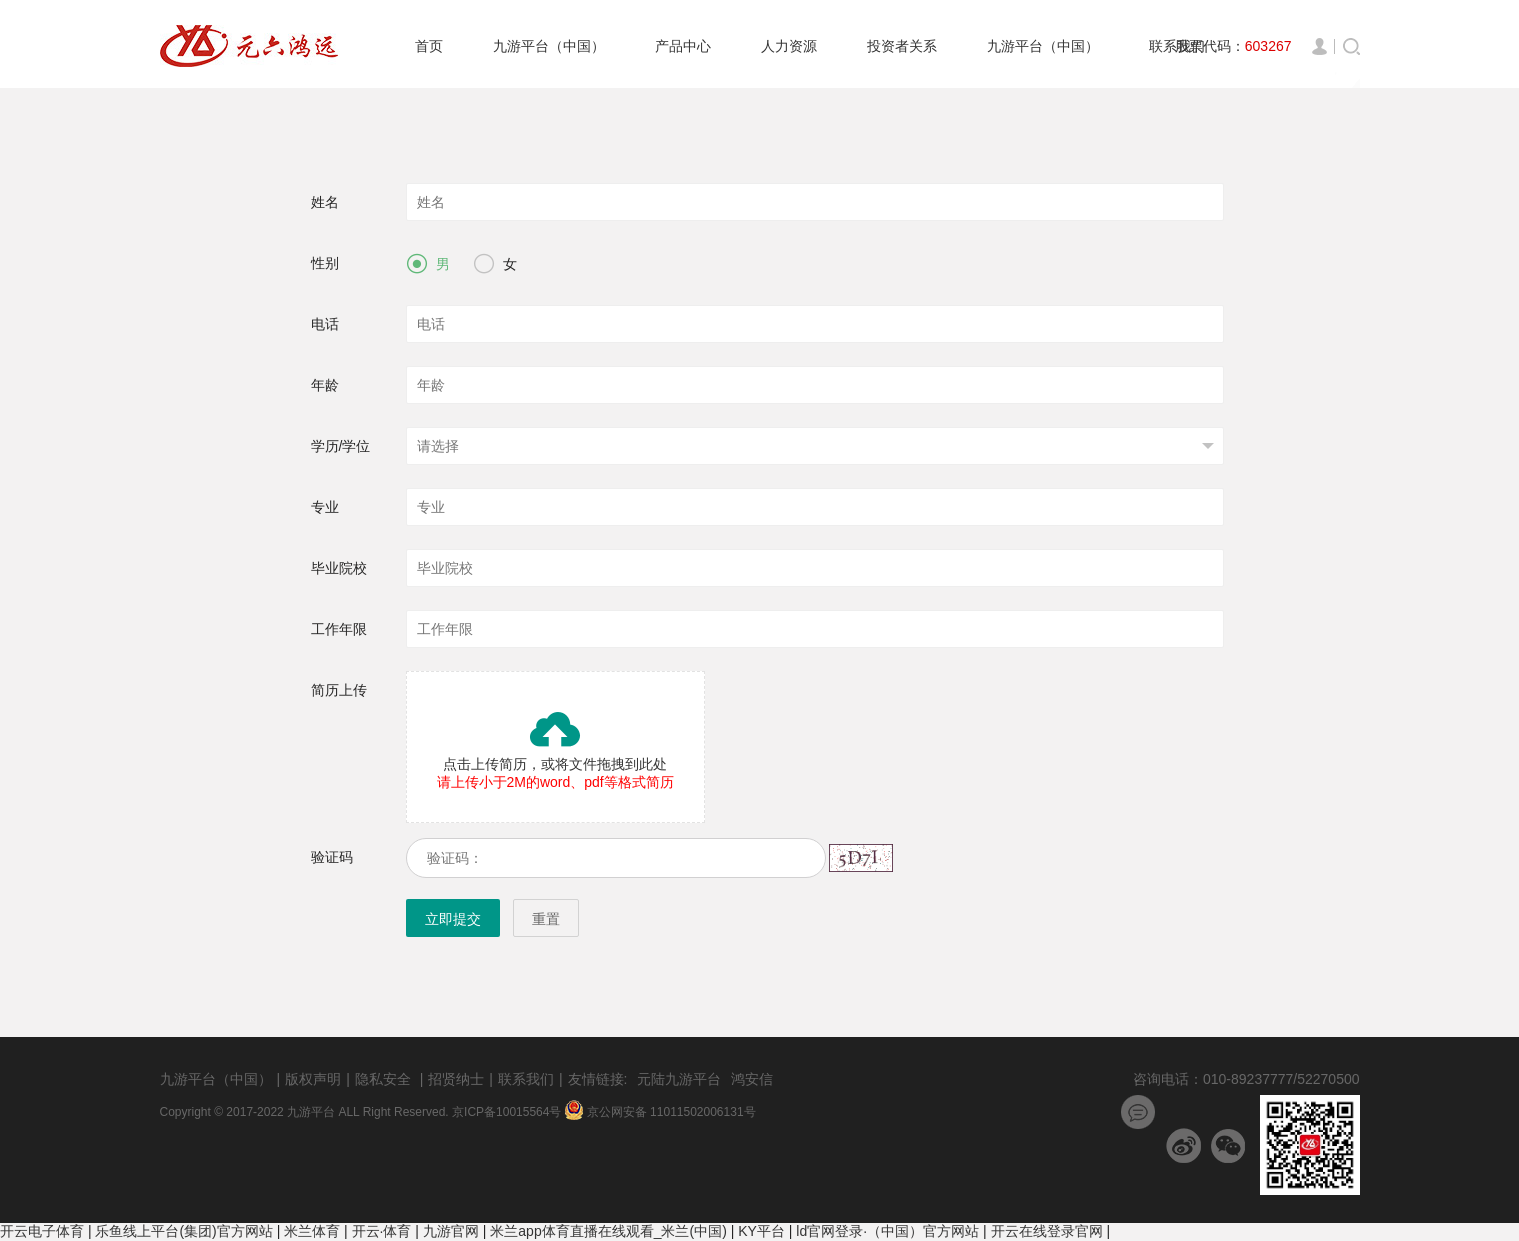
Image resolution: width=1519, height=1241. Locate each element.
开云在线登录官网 (1047, 1231)
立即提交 (453, 919)
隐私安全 (383, 1079)
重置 (546, 919)
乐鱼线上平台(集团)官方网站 (183, 1231)
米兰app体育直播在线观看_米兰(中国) (608, 1231)
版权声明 (313, 1079)
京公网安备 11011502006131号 (660, 1112)
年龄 (325, 385)
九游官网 (451, 1231)
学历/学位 (341, 446)
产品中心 (683, 46)
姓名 (325, 202)
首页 (429, 46)
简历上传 (339, 690)
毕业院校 (339, 568)
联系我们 (526, 1079)
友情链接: (598, 1079)
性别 (325, 263)
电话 (325, 324)
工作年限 (339, 629)
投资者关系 (902, 46)
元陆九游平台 (679, 1079)
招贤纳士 (456, 1079)
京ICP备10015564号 (508, 1112)
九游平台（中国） (549, 46)
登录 (1323, 46)
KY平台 (761, 1231)
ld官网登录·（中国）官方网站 (887, 1231)
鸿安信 (752, 1079)
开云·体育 (382, 1231)
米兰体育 (312, 1231)
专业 (325, 507)
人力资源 (789, 46)
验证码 (332, 857)
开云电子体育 (42, 1231)
